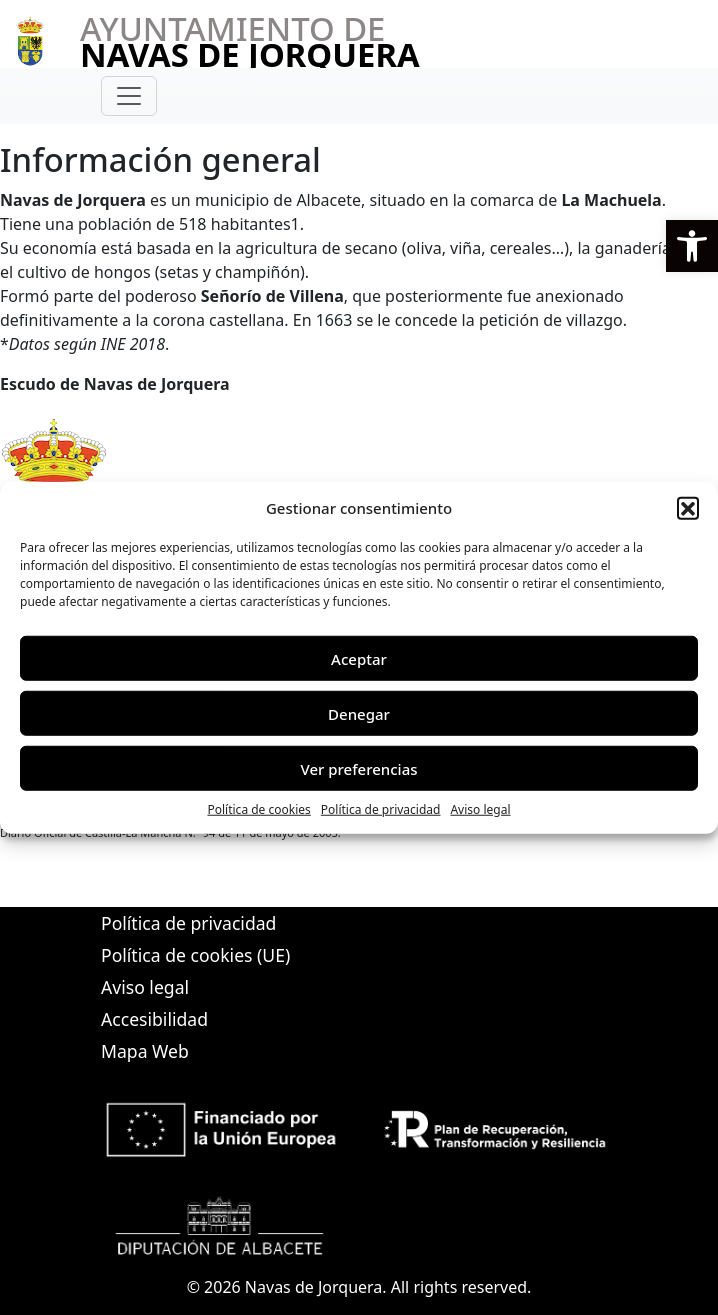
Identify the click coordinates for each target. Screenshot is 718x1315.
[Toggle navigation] (129, 96)
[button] (692, 246)
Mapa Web (145, 1051)
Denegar (359, 713)
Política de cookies (258, 809)
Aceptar (359, 658)
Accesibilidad (154, 1019)
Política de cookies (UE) (195, 955)
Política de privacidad (381, 809)
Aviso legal (480, 809)
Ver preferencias (358, 768)
